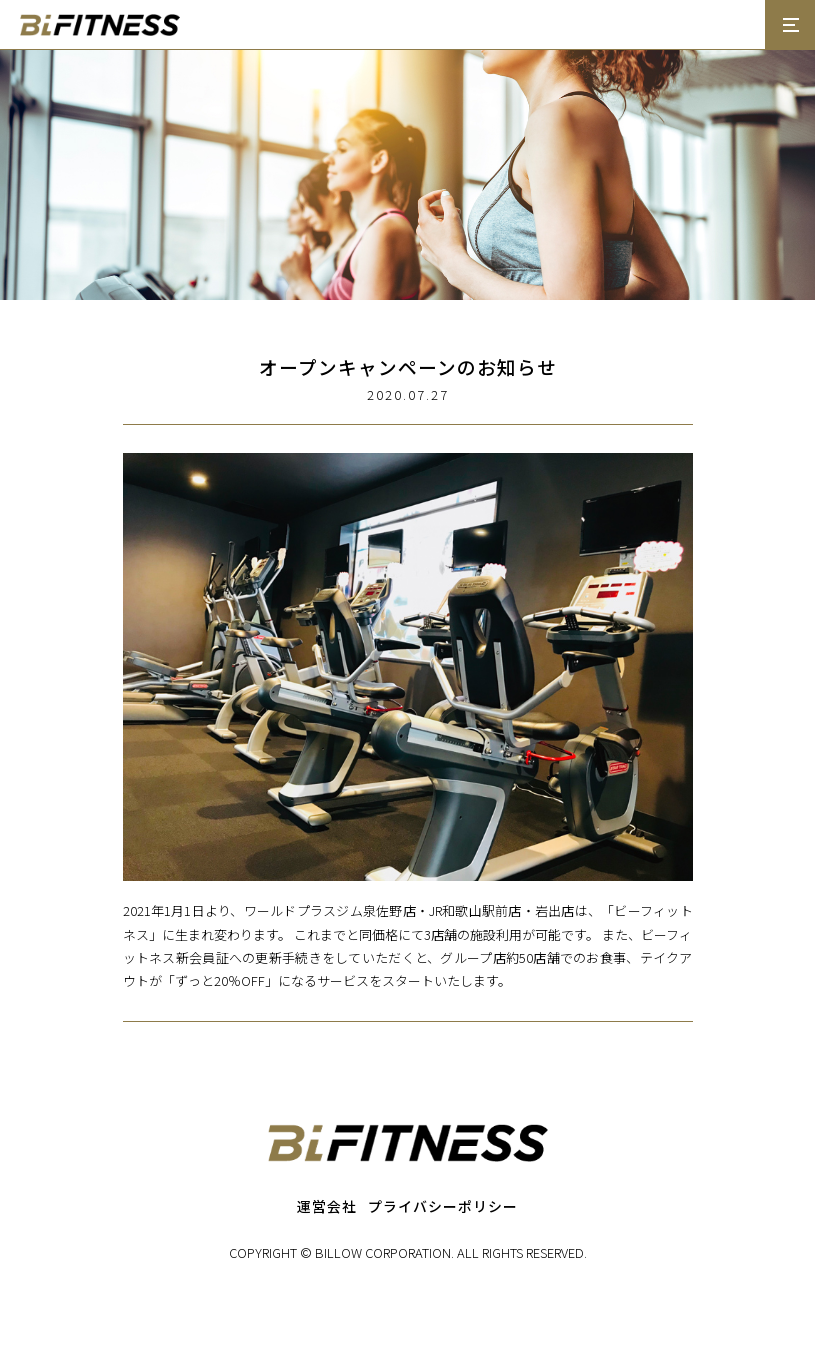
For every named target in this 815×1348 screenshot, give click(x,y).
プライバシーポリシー (443, 1206)
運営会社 (327, 1206)
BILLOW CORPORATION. (384, 1252)
